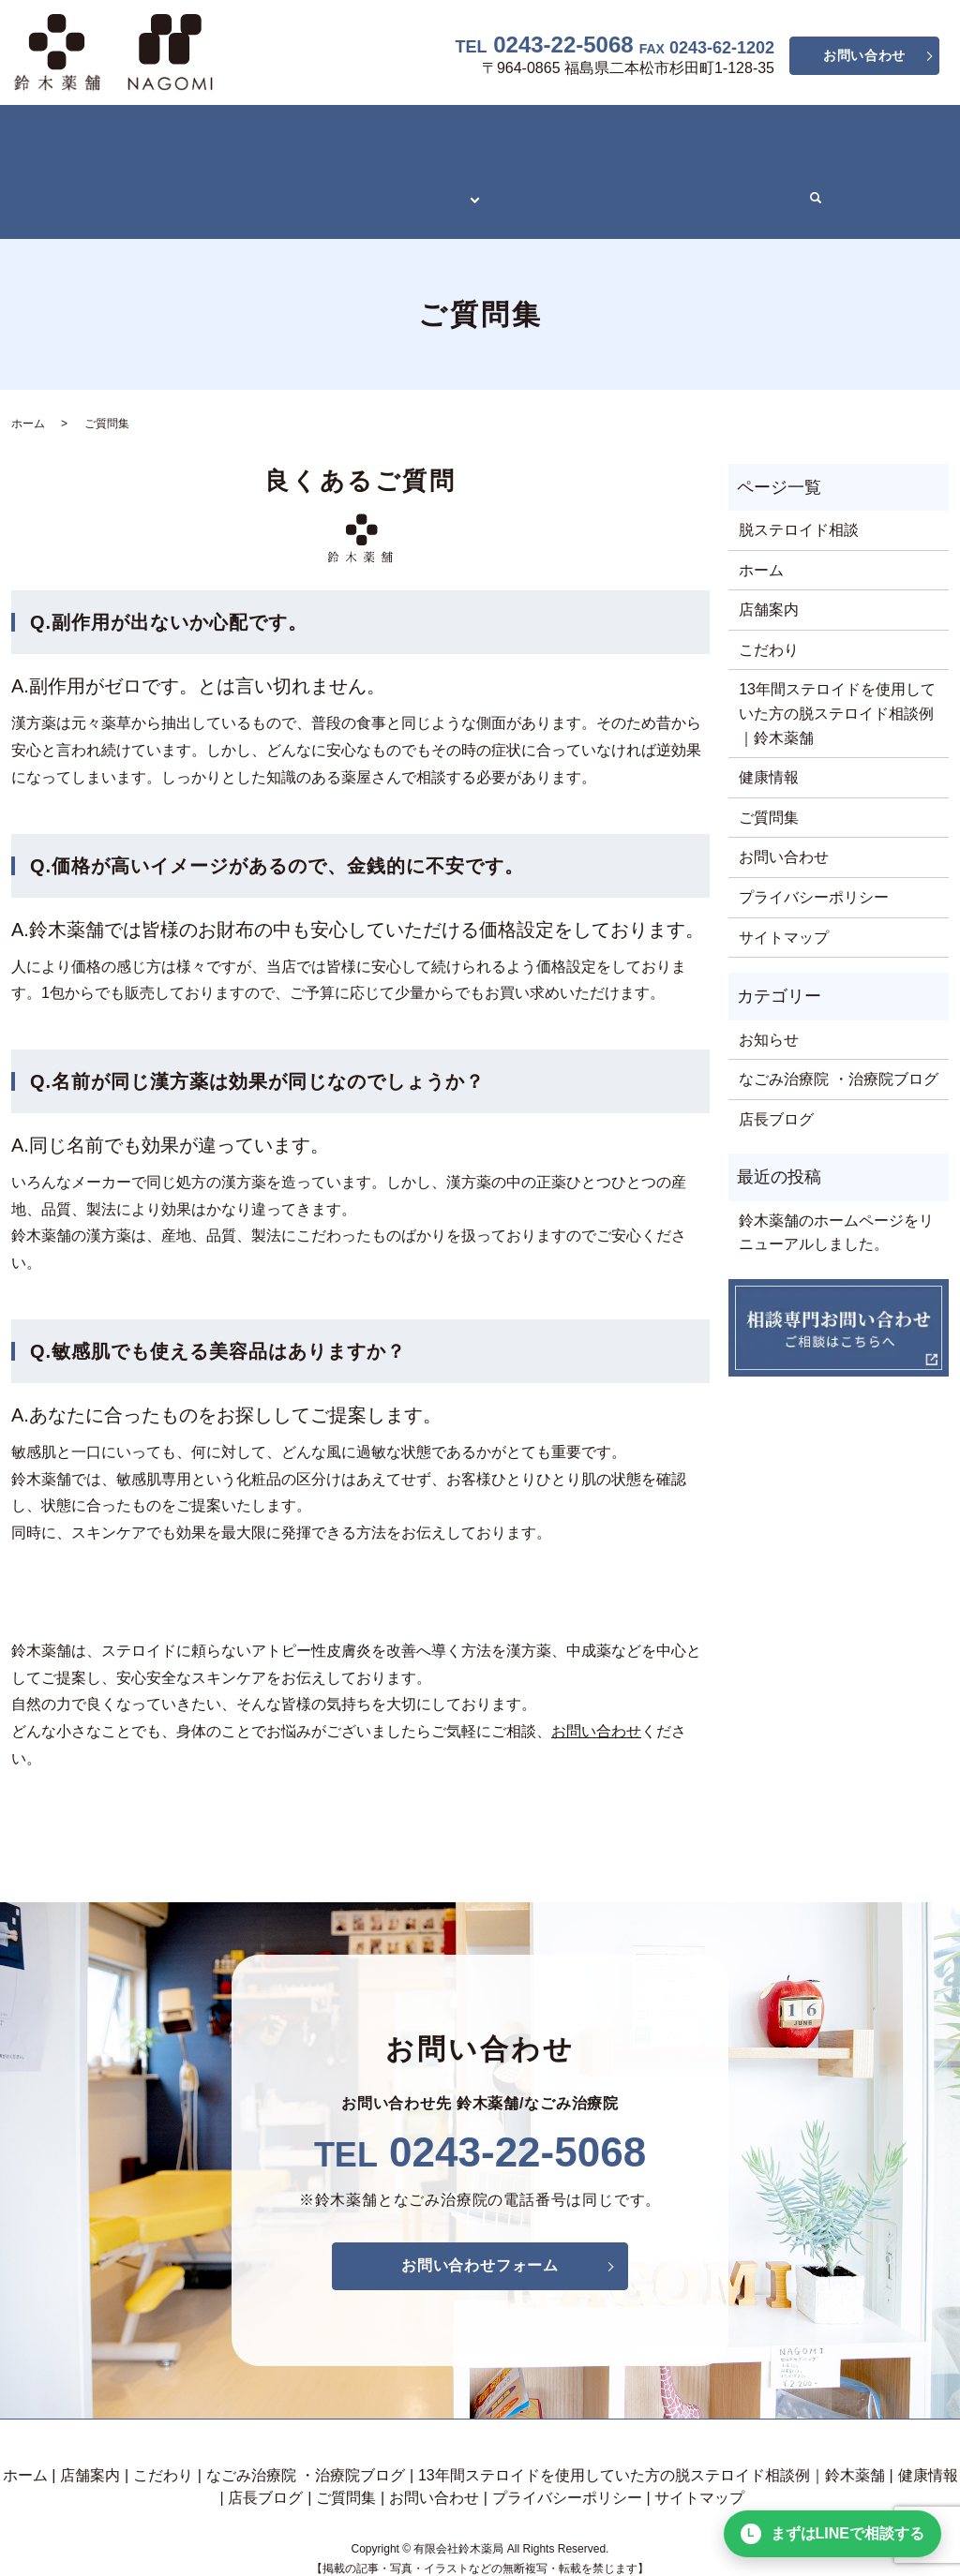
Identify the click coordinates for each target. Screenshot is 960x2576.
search (803, 168)
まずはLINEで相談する (832, 2534)
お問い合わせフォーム (480, 2224)
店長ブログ (646, 166)
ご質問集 (739, 166)
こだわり (206, 133)
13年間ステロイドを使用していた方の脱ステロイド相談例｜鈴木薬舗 (256, 166)
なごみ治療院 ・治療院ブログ (360, 133)
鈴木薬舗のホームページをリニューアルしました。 (836, 1191)
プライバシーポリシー (814, 856)
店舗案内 (122, 133)
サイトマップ (784, 896)
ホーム (45, 133)
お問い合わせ (864, 55)
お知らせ (769, 998)
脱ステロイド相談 (799, 489)
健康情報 (556, 166)
